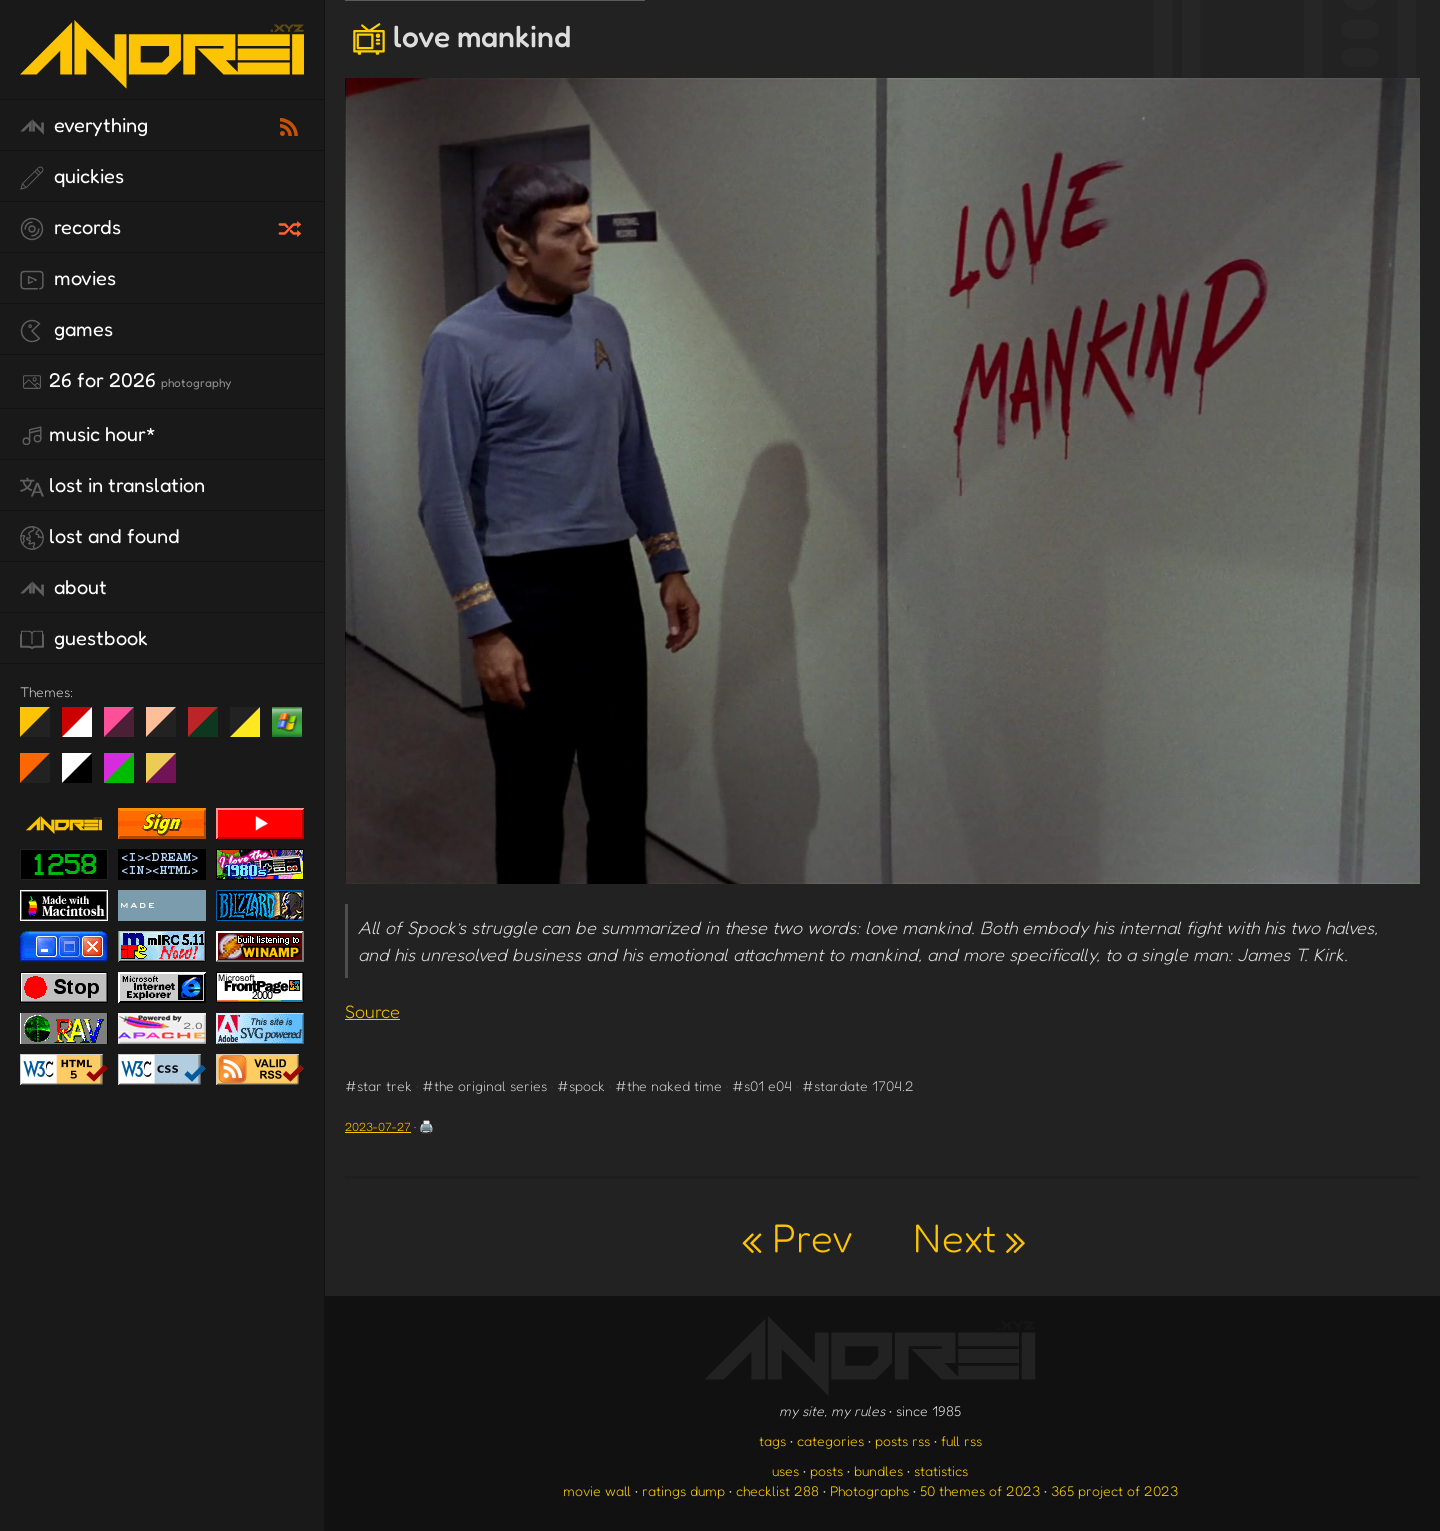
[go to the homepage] (162, 75)
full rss (961, 1440)
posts (826, 1470)
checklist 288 (777, 1490)
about (63, 588)
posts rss (902, 1440)
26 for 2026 (125, 381)
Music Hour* (88, 435)
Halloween (42, 776)
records (70, 228)
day (84, 730)
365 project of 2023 (1114, 1490)
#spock (581, 1085)
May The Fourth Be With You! (252, 730)
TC (168, 776)
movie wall (597, 1490)
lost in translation (112, 486)
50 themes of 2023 (980, 1490)
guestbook (84, 639)
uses (785, 1470)
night (42, 730)
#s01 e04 (762, 1085)
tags (772, 1440)
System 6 (84, 776)
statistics (941, 1470)
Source (372, 1011)
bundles (878, 1470)
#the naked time (668, 1085)
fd (125, 730)
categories (830, 1440)
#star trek (378, 1085)
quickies (72, 177)
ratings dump (683, 1490)
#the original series (484, 1085)
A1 (126, 776)
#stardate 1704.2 (858, 1085)
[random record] (292, 226)
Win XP (287, 722)
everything (84, 126)
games (66, 330)
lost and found (100, 537)
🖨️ (426, 1126)
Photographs (869, 1490)
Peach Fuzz (168, 730)
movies (68, 279)
